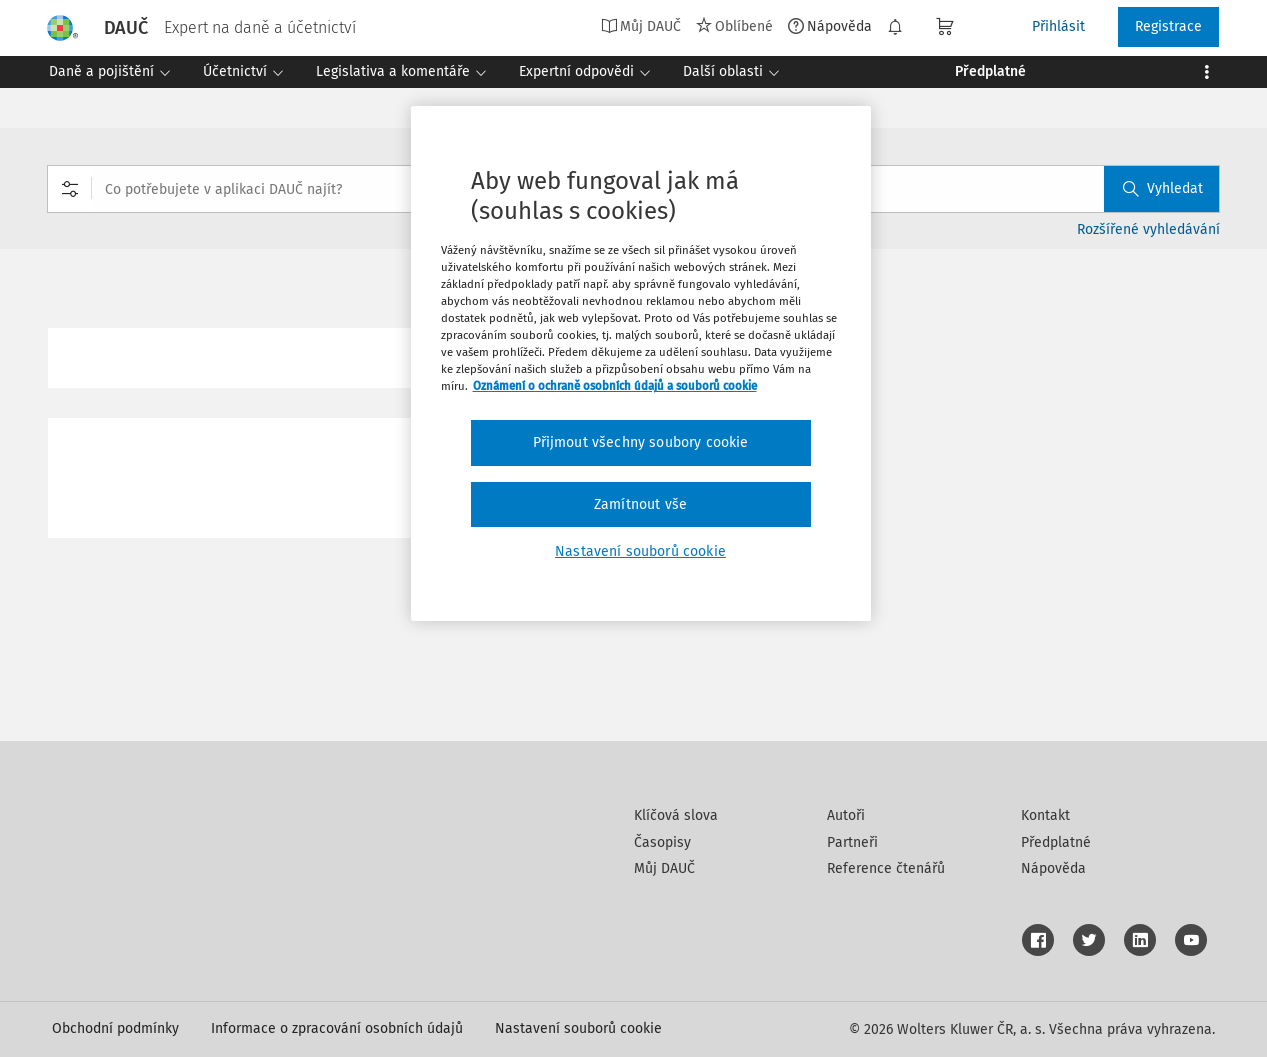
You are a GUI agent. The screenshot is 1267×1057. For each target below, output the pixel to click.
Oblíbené (734, 26)
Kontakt (1045, 815)
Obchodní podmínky (115, 1028)
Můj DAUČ (641, 26)
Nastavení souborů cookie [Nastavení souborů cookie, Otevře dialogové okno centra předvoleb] (640, 551)
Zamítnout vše (640, 504)
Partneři (852, 842)
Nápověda (830, 26)
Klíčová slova (676, 815)
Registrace (1168, 26)
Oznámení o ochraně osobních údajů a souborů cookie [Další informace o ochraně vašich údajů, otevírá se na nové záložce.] (615, 386)
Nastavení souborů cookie (578, 1028)
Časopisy (662, 842)
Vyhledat (1163, 188)
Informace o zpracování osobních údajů (337, 1028)
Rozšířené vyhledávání (1148, 229)
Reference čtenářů (886, 868)
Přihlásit (1058, 26)
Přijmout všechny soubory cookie (641, 442)
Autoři (846, 815)
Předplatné (1056, 842)
